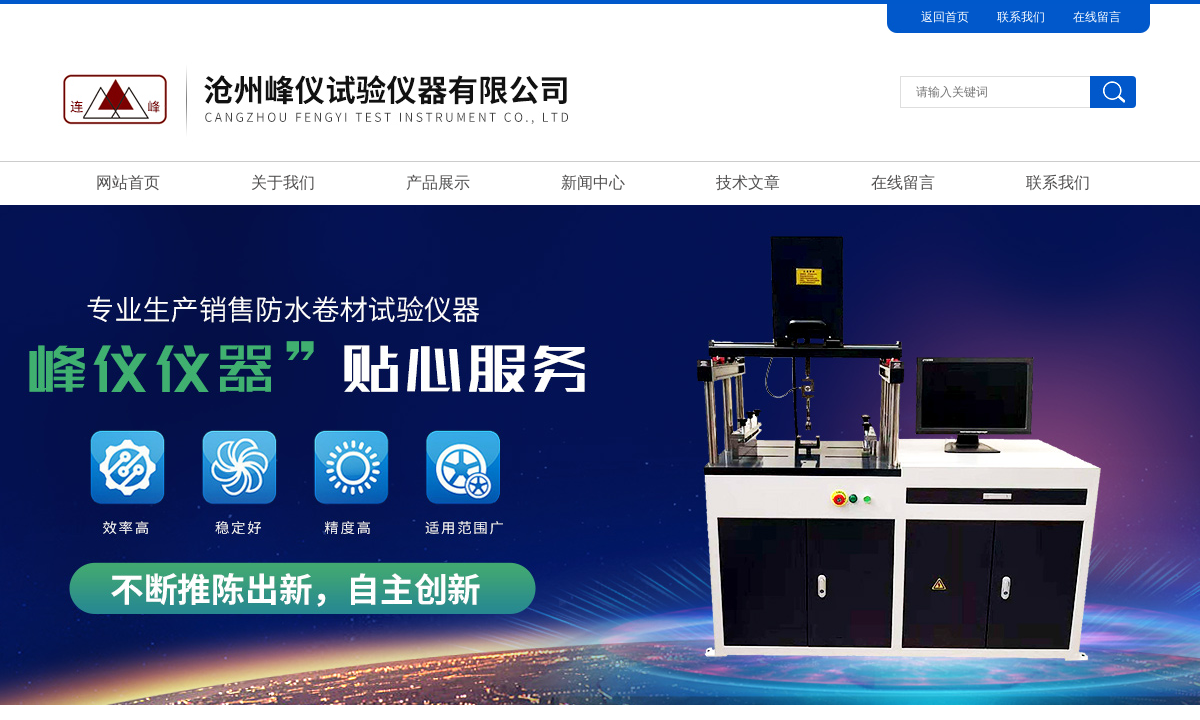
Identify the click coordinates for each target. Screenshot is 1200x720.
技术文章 (748, 182)
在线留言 (1097, 17)
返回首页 (945, 17)
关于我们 (283, 182)
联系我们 (1021, 17)
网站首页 (128, 182)
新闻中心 (593, 182)
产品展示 (438, 182)
